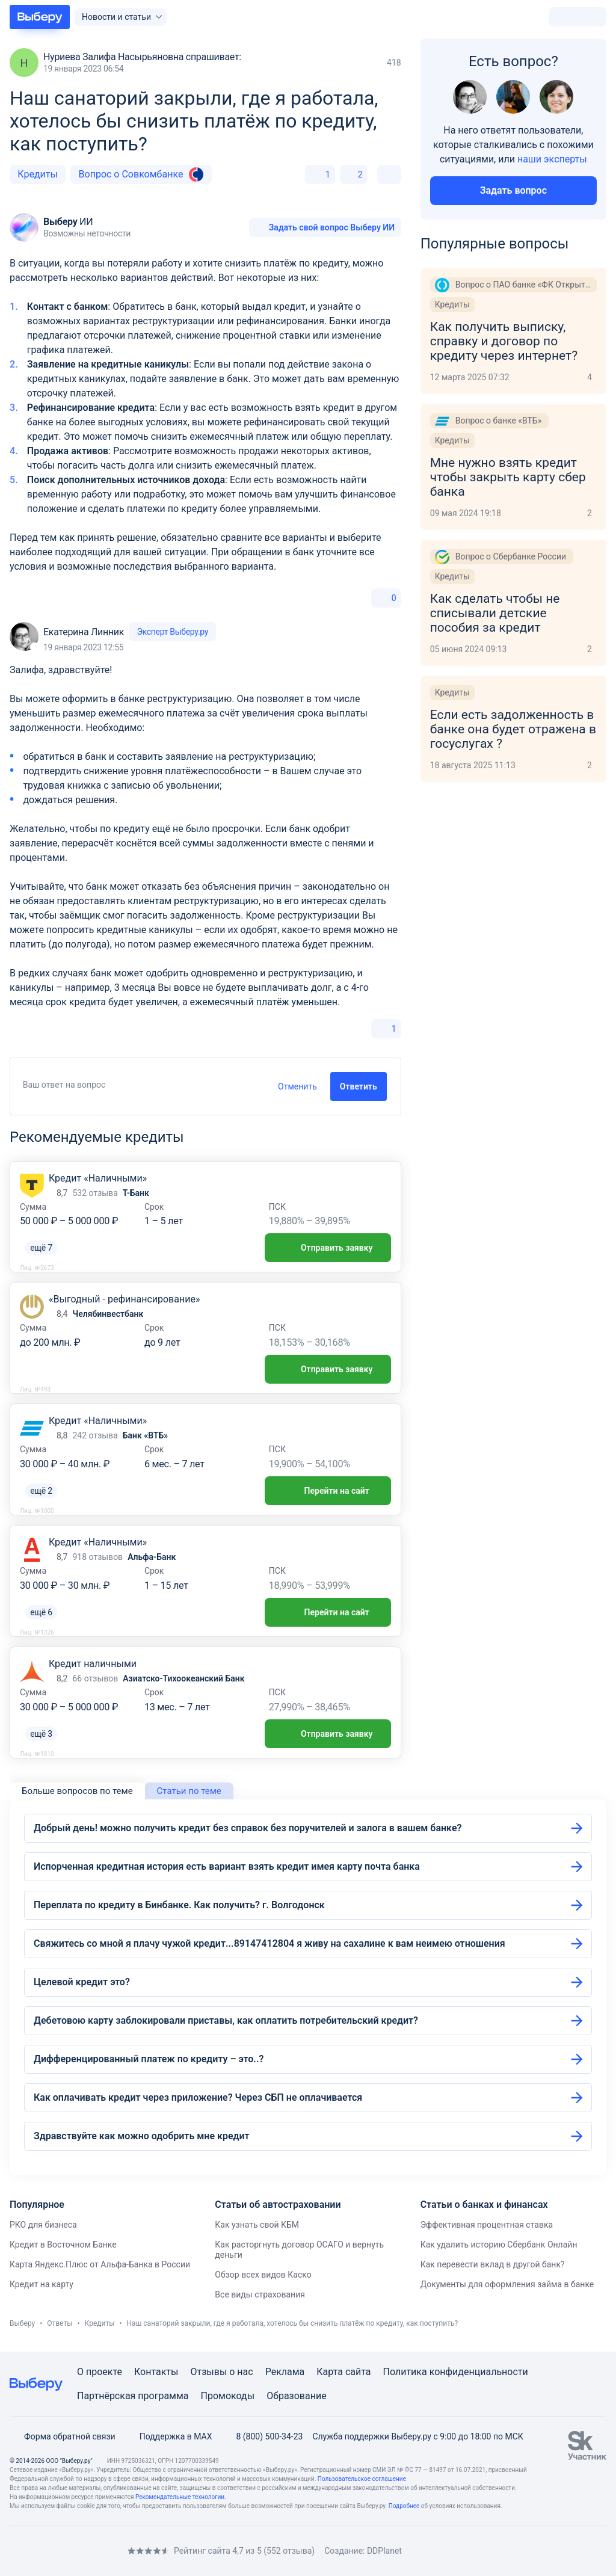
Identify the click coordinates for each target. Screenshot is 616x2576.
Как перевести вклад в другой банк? (492, 2264)
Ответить (358, 1086)
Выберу (22, 2323)
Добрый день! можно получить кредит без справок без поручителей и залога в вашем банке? (247, 1828)
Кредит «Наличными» (98, 1178)
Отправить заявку (327, 1247)
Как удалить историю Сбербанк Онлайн (499, 2244)
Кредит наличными (93, 1663)
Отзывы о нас (221, 2371)
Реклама (285, 2371)
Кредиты (37, 174)
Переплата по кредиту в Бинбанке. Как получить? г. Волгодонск (179, 1905)
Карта (329, 2371)
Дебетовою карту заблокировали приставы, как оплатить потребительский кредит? (226, 2020)
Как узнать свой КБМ (257, 2224)
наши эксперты (552, 159)
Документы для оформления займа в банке (507, 2284)
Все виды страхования (260, 2294)
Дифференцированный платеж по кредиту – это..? (148, 2059)
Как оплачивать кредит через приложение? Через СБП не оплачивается (198, 2097)
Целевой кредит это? (82, 1982)
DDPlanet (384, 2551)
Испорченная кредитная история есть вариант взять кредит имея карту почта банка (227, 1866)
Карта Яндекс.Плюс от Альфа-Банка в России (100, 2264)
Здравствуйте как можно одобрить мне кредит (142, 2136)
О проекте (99, 2371)
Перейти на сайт (327, 1490)
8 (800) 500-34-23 (262, 2436)
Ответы (59, 2323)
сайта (358, 2371)
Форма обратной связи (63, 2436)
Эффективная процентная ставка (486, 2224)
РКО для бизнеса (43, 2224)
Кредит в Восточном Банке (63, 2244)
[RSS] (111, 2550)
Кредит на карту (41, 2284)
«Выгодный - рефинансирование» (124, 1299)
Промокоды (228, 2396)
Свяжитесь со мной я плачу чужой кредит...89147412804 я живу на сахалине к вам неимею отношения (269, 1943)
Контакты (156, 2371)
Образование (296, 2396)
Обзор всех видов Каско (263, 2274)
